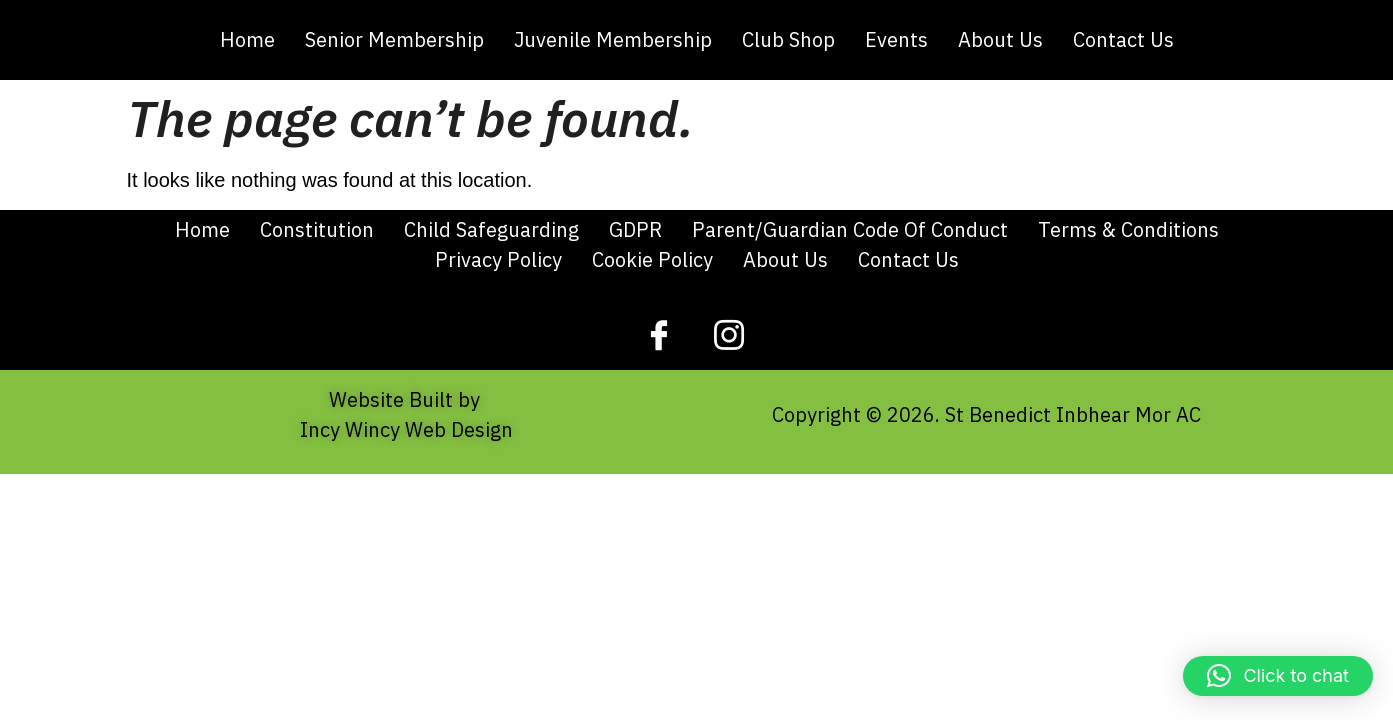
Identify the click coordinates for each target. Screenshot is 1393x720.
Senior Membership (394, 39)
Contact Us (1123, 39)
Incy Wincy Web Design (406, 429)
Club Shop (788, 39)
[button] (1278, 676)
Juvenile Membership (613, 39)
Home (247, 39)
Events (896, 39)
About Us (1000, 39)
